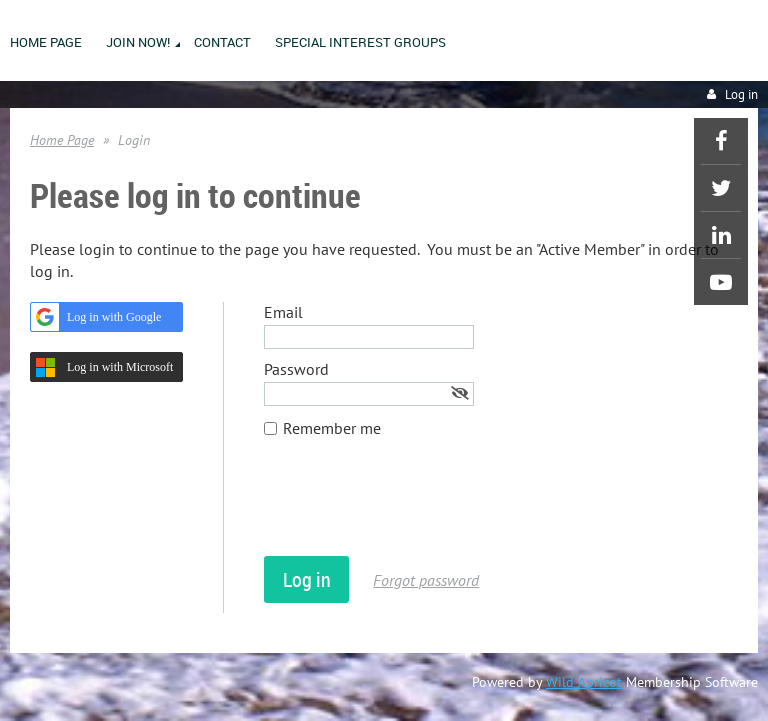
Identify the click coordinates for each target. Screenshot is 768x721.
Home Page (62, 140)
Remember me (332, 428)
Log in (741, 94)
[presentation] (416, 507)
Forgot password (426, 580)
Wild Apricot (584, 682)
